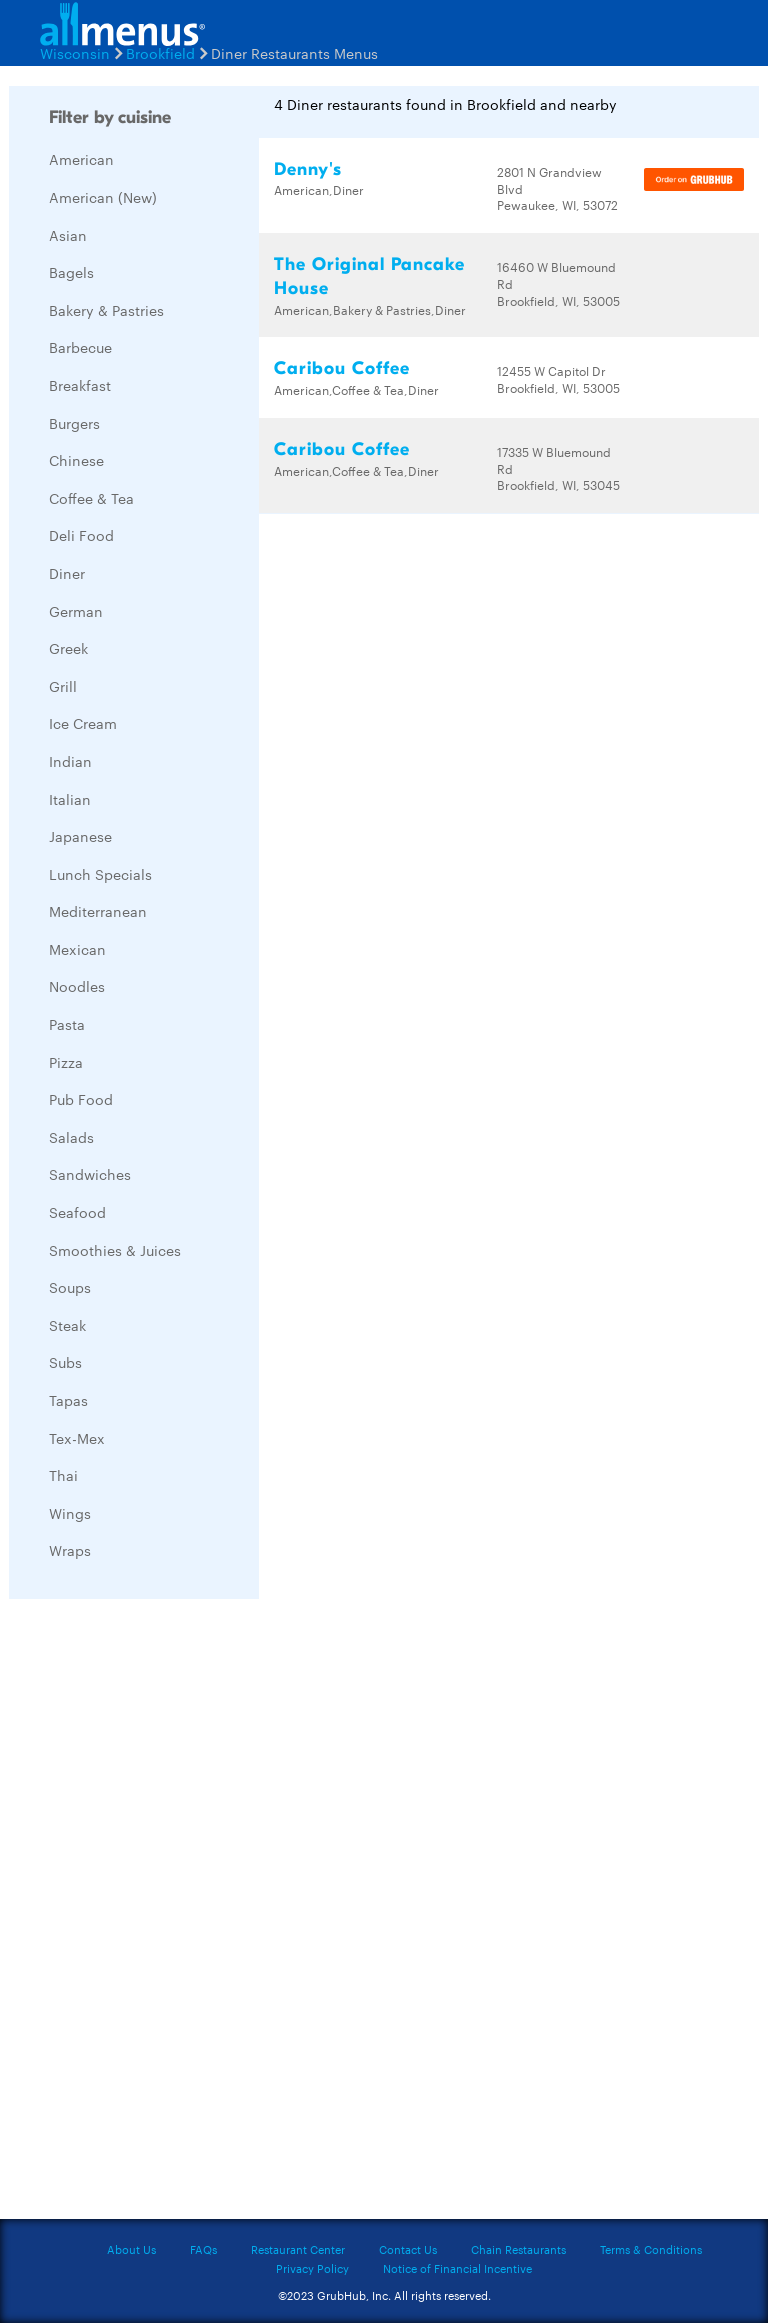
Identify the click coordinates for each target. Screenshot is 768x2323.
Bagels (71, 272)
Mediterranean (98, 911)
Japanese (80, 836)
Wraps (70, 1550)
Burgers (74, 423)
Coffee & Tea (91, 498)
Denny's (308, 169)
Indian (70, 761)
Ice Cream (83, 723)
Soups (70, 1287)
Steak (67, 1325)
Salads (71, 1137)
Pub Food (81, 1099)
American (81, 159)
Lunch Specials (100, 874)
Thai (63, 1475)
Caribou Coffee (342, 368)
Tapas (68, 1400)
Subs (65, 1362)
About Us (131, 2249)
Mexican (77, 949)
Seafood (77, 1212)
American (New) (103, 197)
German (76, 611)
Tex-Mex (77, 1438)
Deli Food (81, 535)
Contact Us (408, 2249)
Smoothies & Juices (115, 1250)
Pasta (67, 1024)
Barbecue (80, 347)
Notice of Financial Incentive (457, 2268)
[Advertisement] (159, 1914)
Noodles (77, 986)
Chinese (76, 460)
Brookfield (160, 53)
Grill (63, 686)
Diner (67, 573)
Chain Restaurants (518, 2249)
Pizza (66, 1062)
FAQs (203, 2249)
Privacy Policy (312, 2268)
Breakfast (80, 385)
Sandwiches (90, 1174)
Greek (68, 648)
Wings (70, 1513)
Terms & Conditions (651, 2249)
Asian (68, 235)
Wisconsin (75, 53)
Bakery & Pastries (106, 310)
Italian (70, 799)
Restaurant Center (298, 2249)
